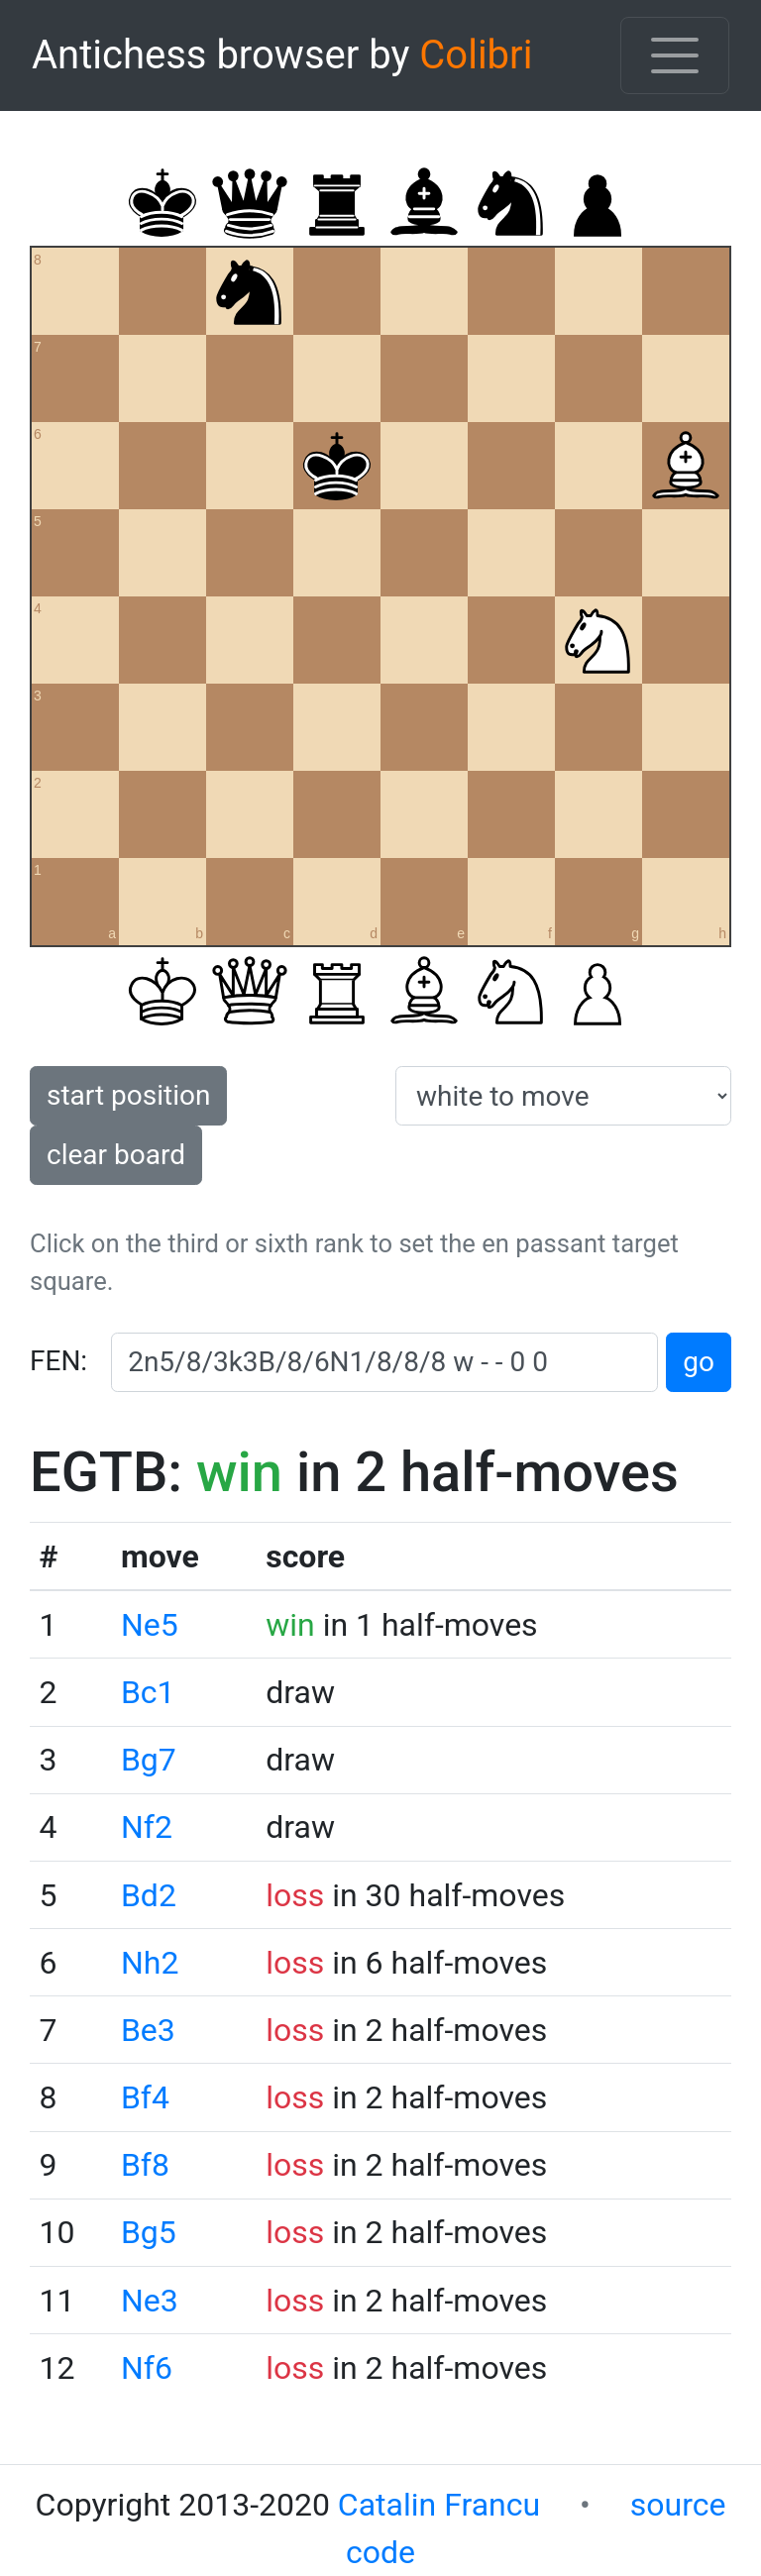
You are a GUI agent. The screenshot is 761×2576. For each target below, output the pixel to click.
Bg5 (148, 2232)
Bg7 (148, 1759)
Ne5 (149, 1625)
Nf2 (146, 1827)
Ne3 (149, 2300)
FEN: (58, 1360)
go (698, 1361)
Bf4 (145, 2097)
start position (128, 1095)
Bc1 (148, 1692)
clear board (116, 1154)
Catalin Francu (439, 2504)
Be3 (148, 2030)
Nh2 (149, 1963)
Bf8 (145, 2165)
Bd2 (148, 1895)
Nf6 (146, 2368)
